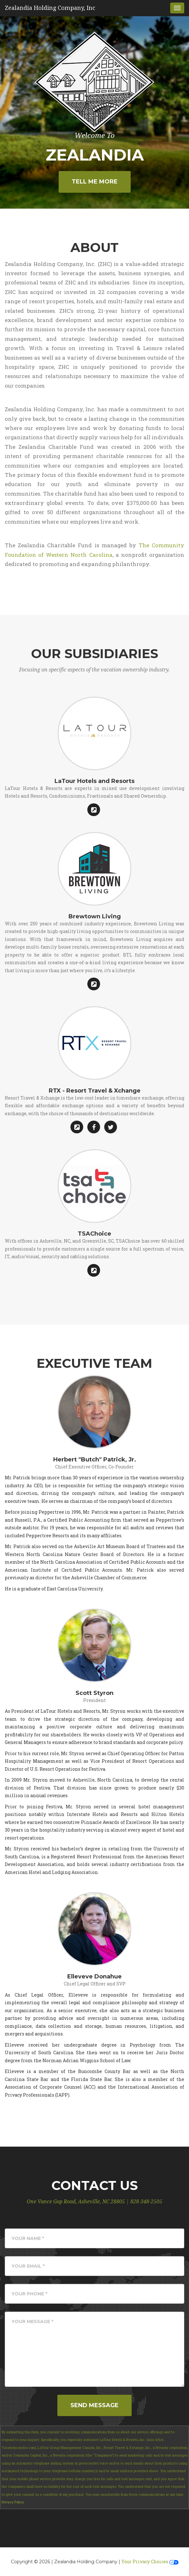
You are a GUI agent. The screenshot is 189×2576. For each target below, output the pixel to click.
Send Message (94, 2405)
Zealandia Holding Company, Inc (50, 7)
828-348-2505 (146, 2202)
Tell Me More (95, 181)
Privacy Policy (13, 2502)
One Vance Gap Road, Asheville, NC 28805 (76, 2202)
